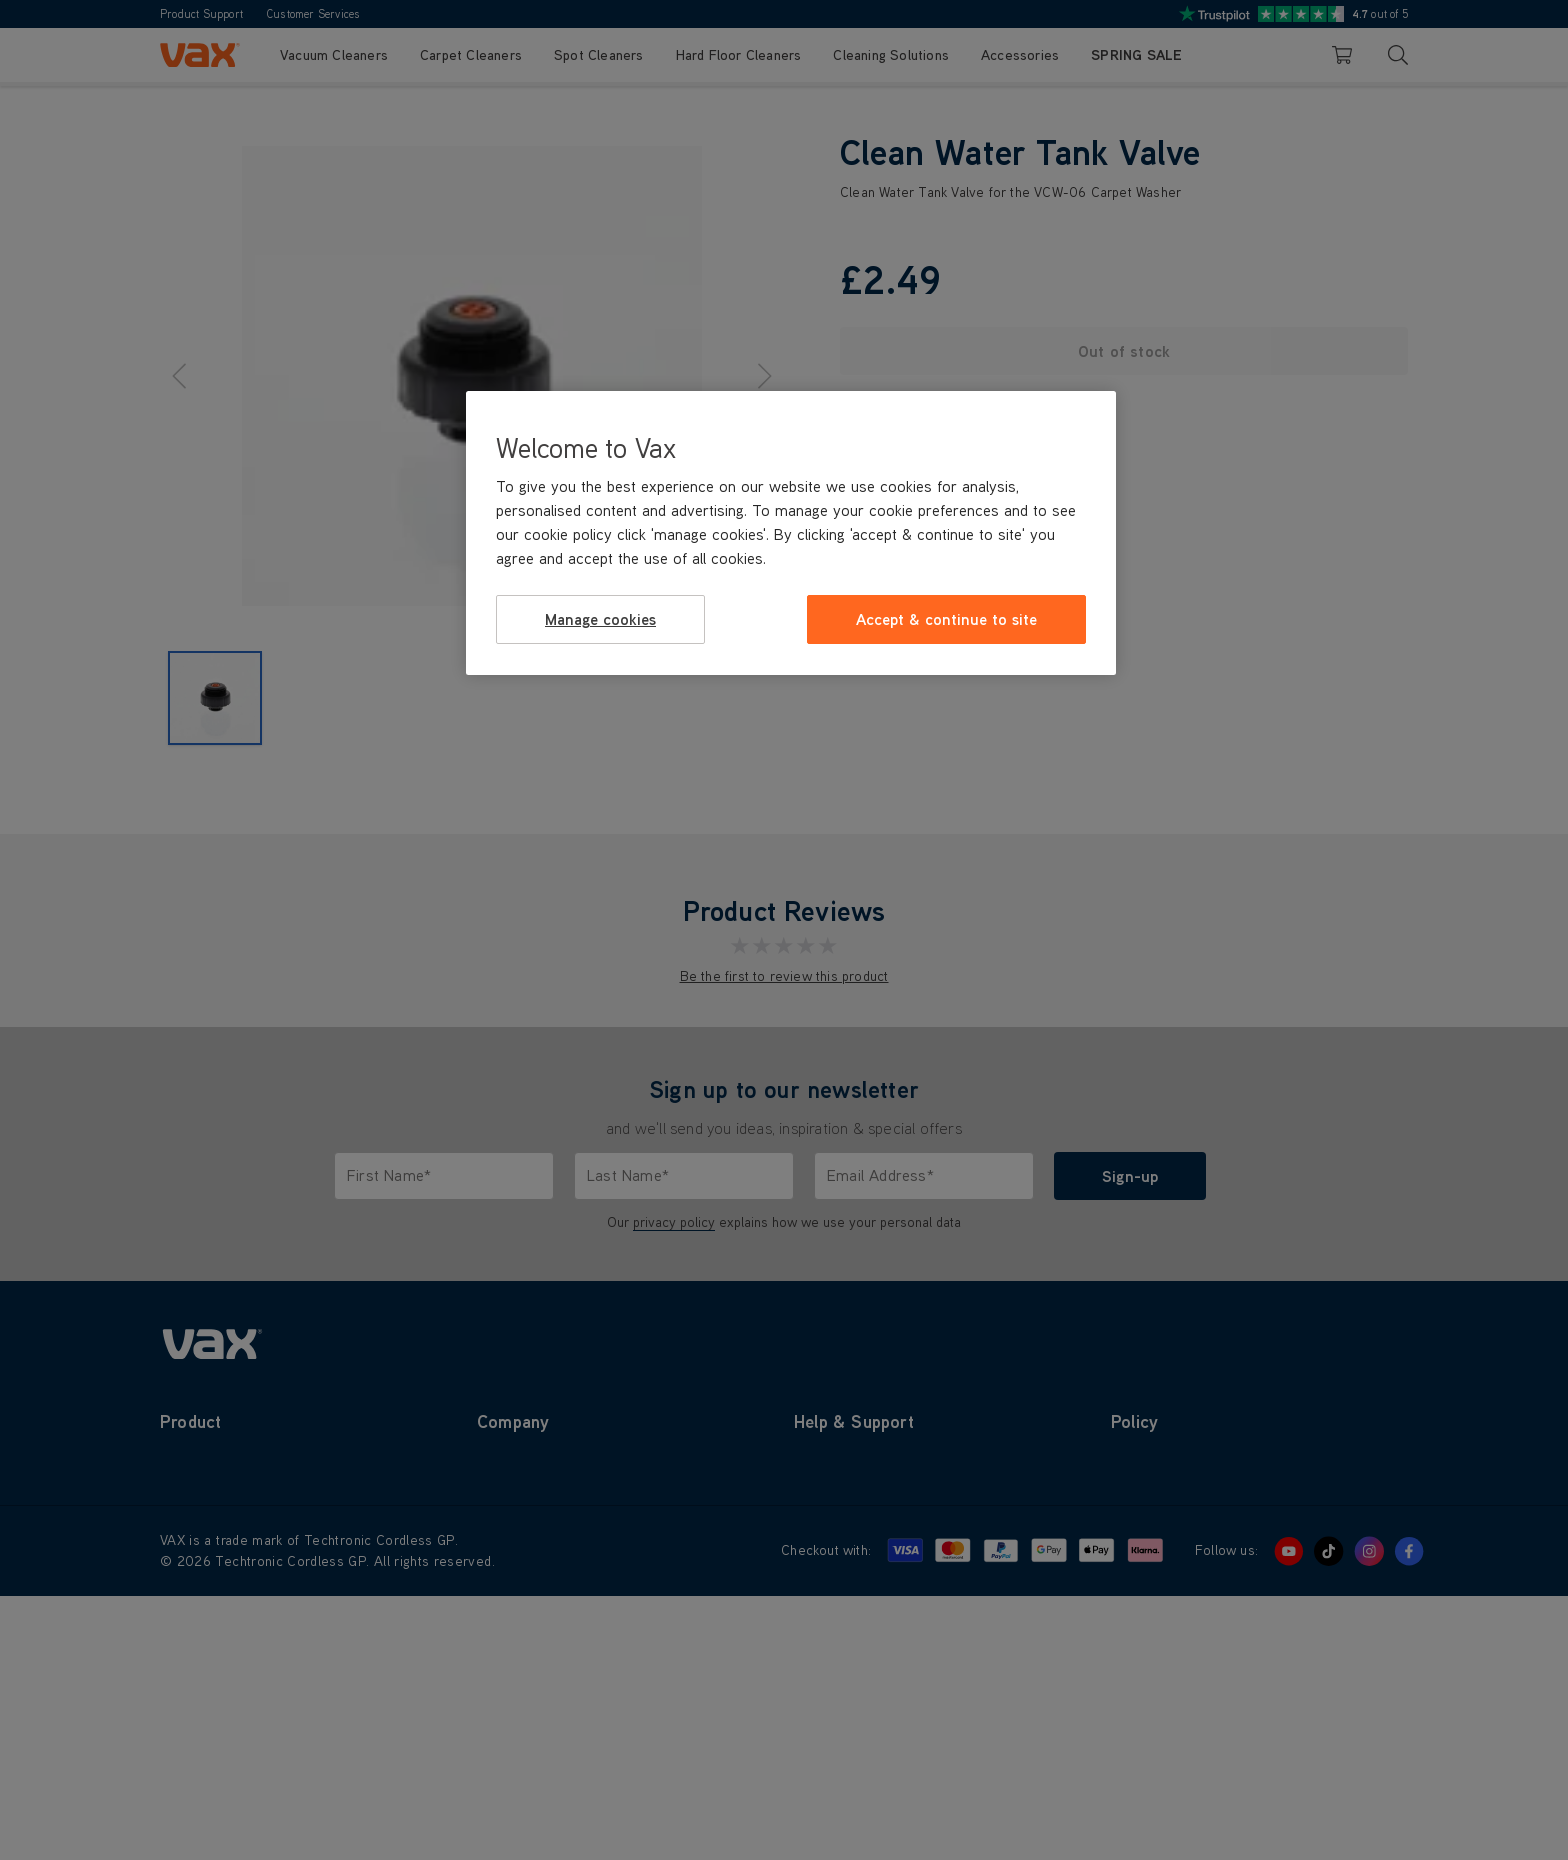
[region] (791, 533)
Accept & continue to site (946, 619)
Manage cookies (600, 619)
